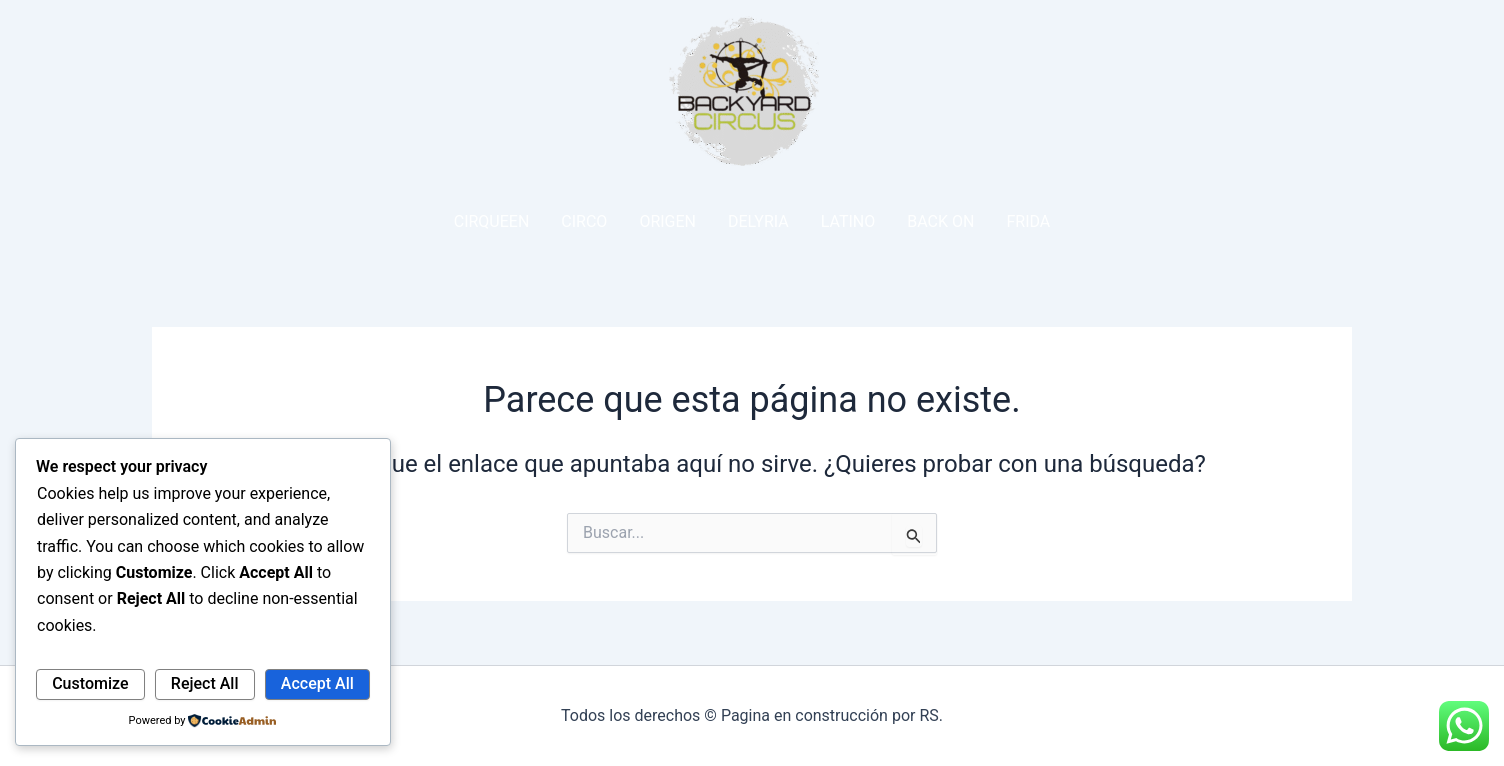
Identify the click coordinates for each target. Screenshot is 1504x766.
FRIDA (1028, 221)
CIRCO (584, 221)
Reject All (205, 683)
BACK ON (940, 221)
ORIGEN (667, 221)
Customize (90, 683)
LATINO (848, 221)
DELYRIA (758, 221)
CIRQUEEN (492, 221)
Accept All (317, 683)
